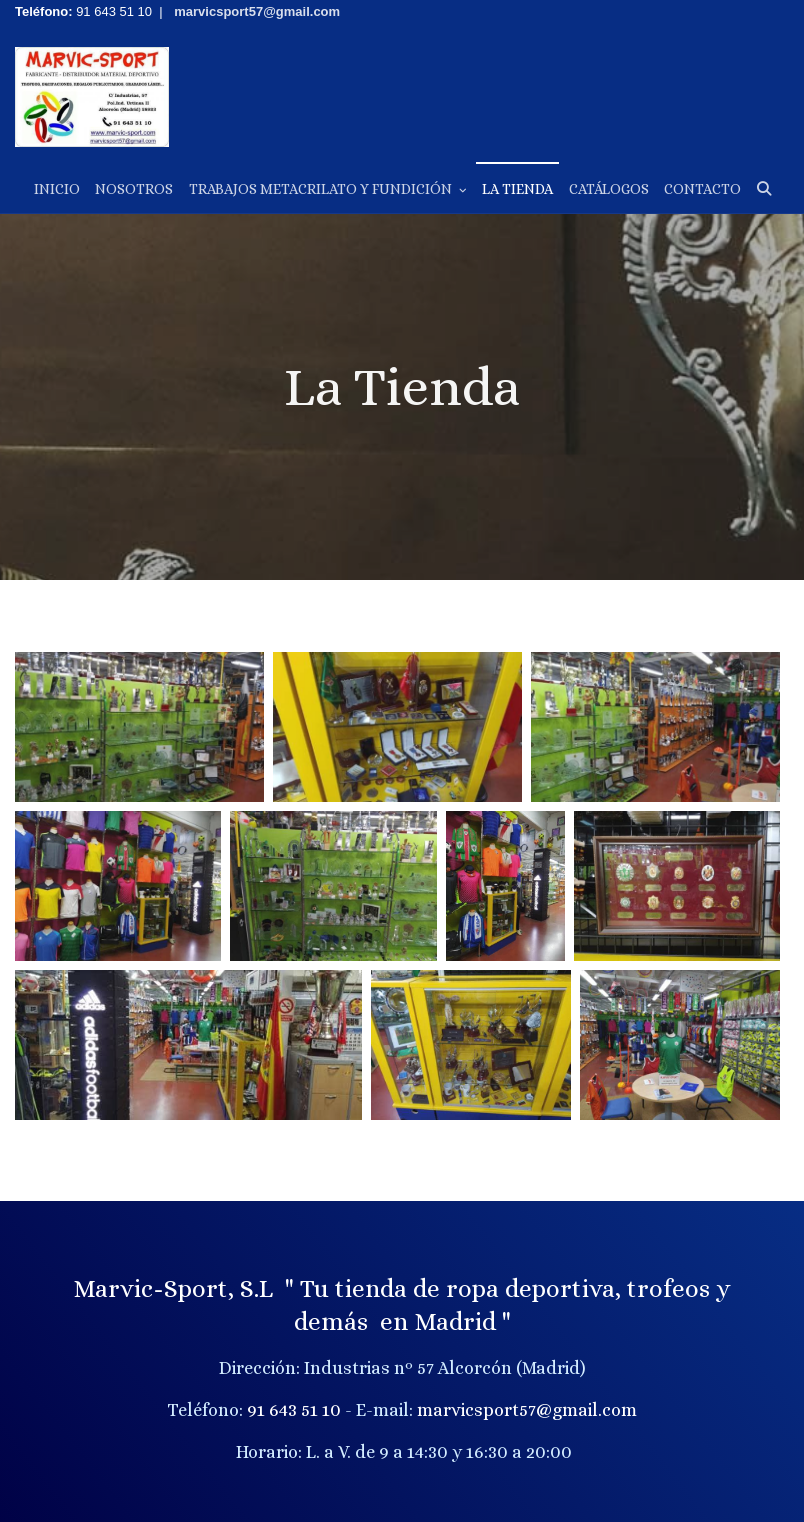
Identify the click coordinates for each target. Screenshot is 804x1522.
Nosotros (134, 189)
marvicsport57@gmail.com (527, 1410)
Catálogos (609, 189)
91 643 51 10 (294, 1410)
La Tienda (517, 189)
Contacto (702, 189)
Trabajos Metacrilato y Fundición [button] (328, 189)
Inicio (57, 189)
